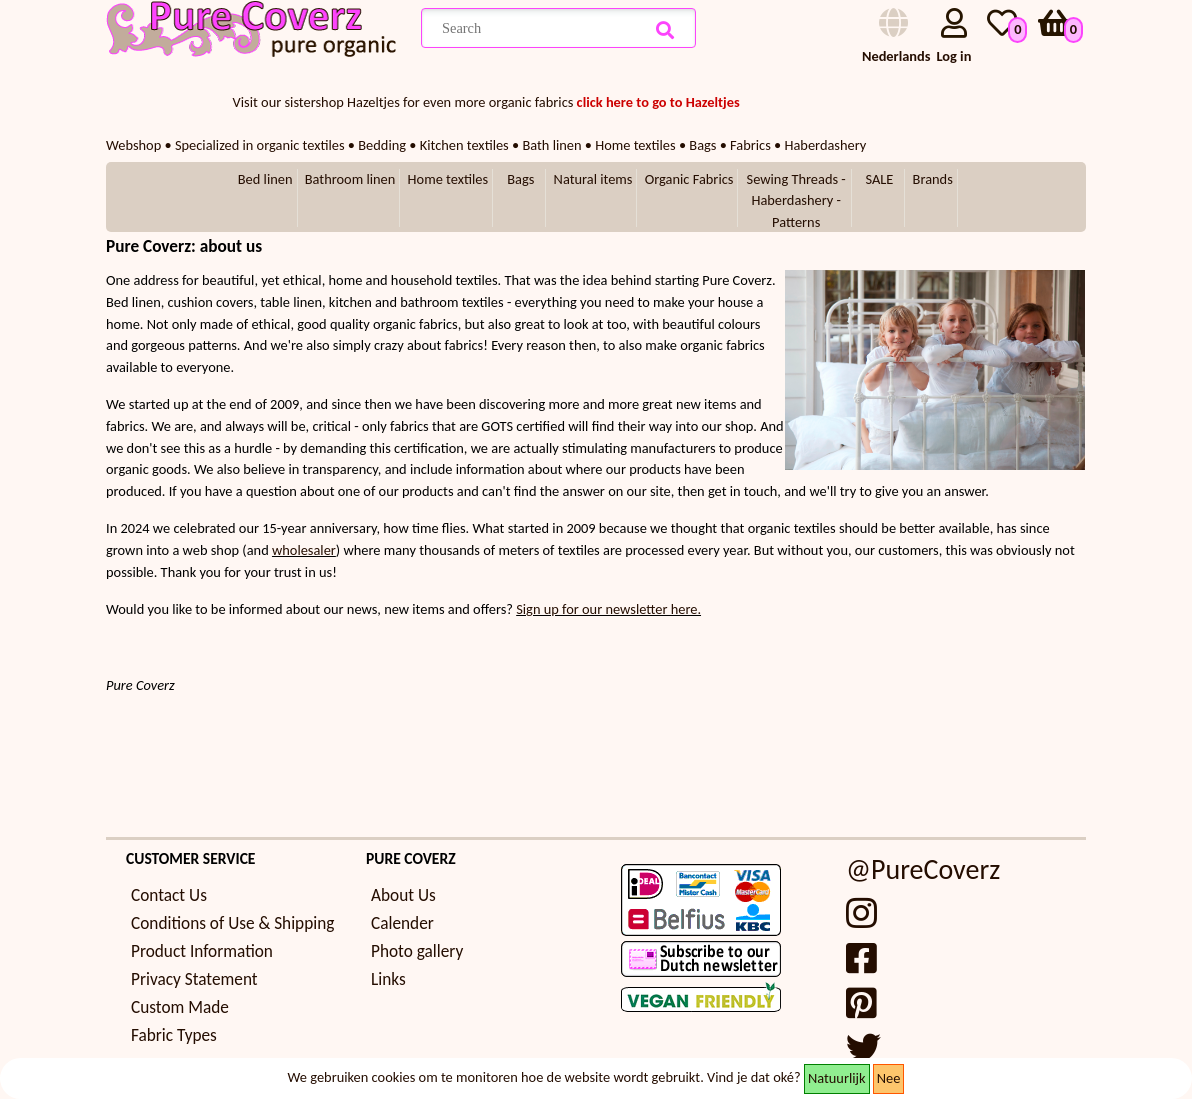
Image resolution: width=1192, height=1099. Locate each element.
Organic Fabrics (689, 179)
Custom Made (180, 1007)
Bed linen (265, 179)
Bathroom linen (350, 179)
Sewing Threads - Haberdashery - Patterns (796, 200)
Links (388, 979)
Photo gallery (417, 951)
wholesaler (304, 550)
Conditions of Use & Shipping (232, 923)
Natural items (593, 179)
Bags (520, 179)
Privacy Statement (194, 979)
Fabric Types (174, 1035)
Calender (402, 923)
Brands (933, 179)
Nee (889, 1078)
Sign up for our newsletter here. (608, 609)
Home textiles (448, 179)
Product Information (202, 951)
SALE (879, 179)
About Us (403, 895)
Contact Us (169, 895)
